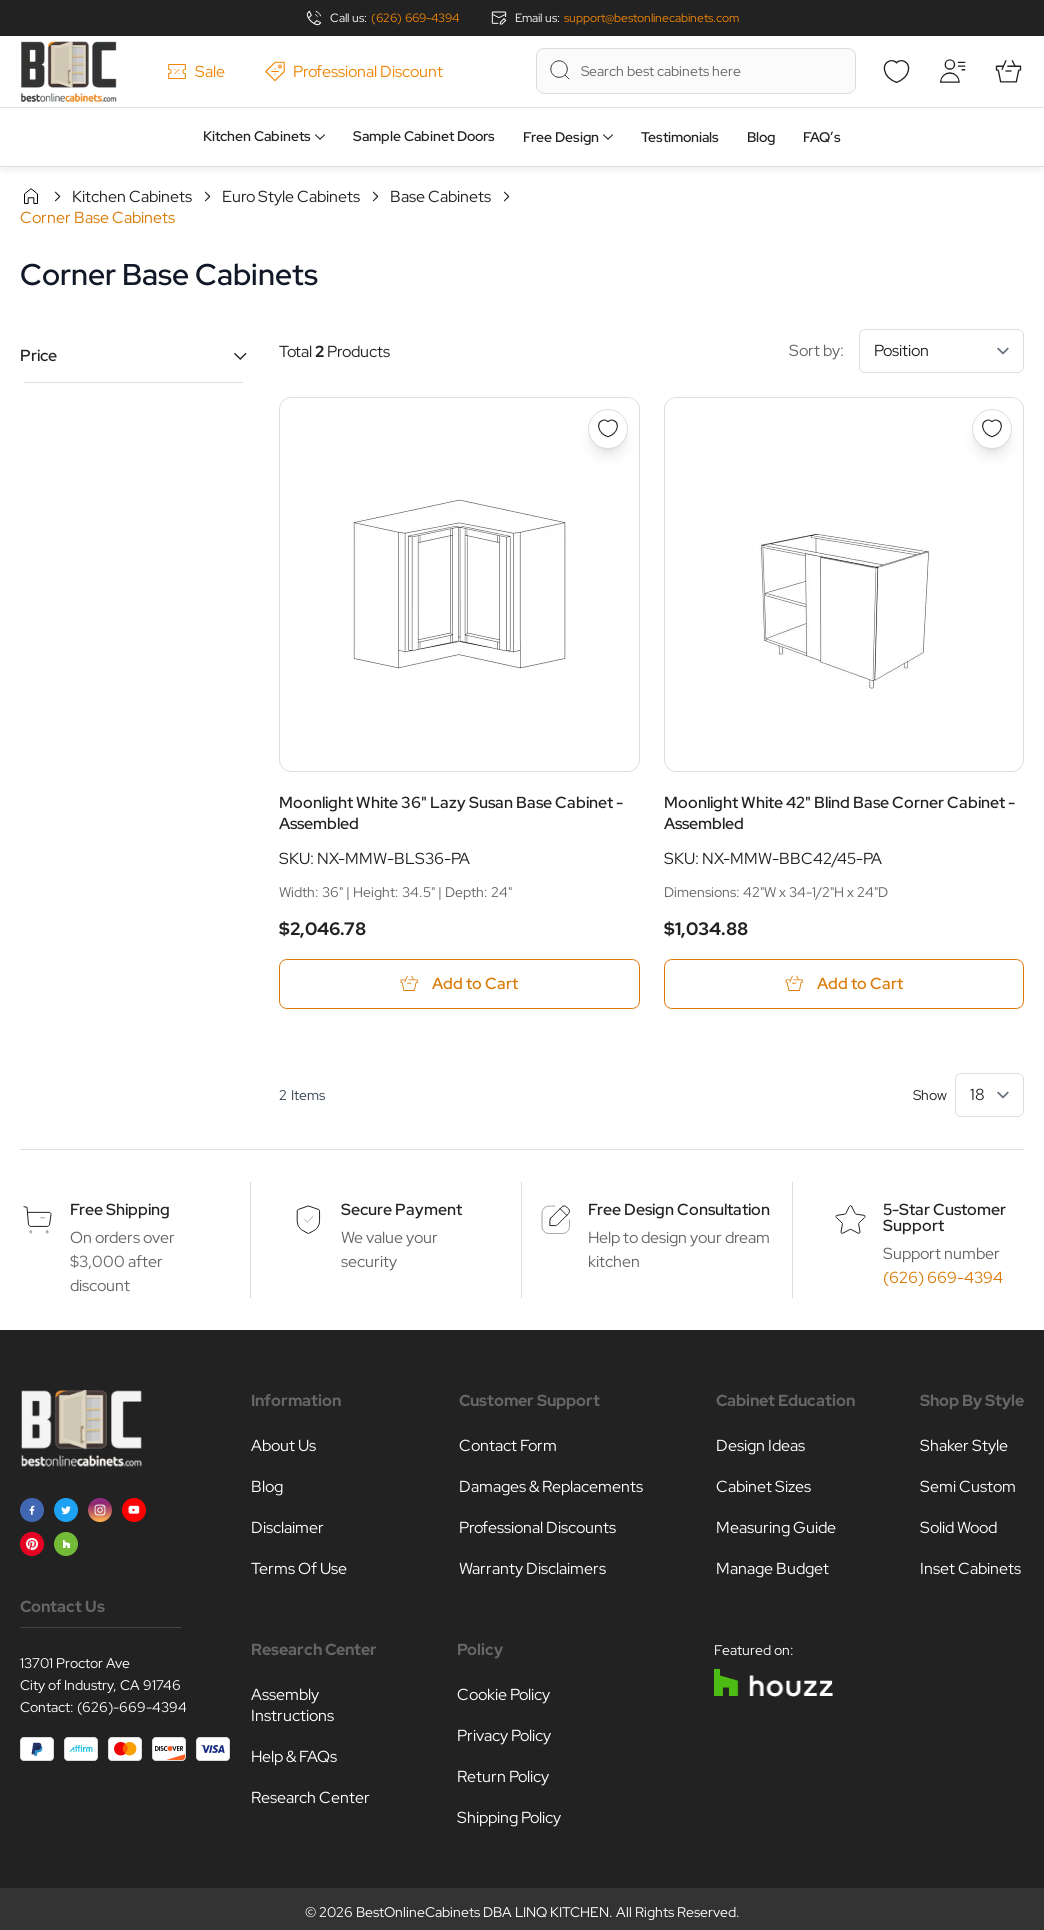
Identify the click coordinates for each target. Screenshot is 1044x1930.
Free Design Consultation (679, 1210)
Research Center (310, 1798)
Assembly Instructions (292, 1706)
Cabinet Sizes (763, 1487)
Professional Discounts (537, 1528)
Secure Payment (401, 1210)
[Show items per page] (989, 1096)
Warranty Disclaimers (532, 1569)
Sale (196, 71)
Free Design (561, 137)
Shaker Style (964, 1446)
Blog (761, 137)
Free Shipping (120, 1210)
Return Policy (503, 1777)
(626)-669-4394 (132, 1708)
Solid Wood (958, 1528)
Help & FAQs (294, 1757)
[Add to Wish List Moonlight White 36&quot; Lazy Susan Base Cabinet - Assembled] (608, 429)
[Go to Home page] (68, 71)
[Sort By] (941, 351)
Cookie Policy (503, 1695)
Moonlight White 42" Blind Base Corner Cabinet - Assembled (839, 813)
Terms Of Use (299, 1569)
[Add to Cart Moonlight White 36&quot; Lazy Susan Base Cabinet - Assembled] (459, 984)
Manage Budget (772, 1569)
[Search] (560, 70)
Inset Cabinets (970, 1569)
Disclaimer (287, 1528)
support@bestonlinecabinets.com (651, 18)
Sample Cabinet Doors (424, 136)
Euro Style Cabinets (291, 196)
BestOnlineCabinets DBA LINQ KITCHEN (482, 1913)
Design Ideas (760, 1446)
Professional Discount (354, 71)
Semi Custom (968, 1487)
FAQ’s (822, 137)
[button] (133, 355)
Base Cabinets (440, 196)
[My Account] (952, 71)
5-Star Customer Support (944, 1218)
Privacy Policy (504, 1736)
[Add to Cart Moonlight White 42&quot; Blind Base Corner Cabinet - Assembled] (844, 984)
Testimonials (680, 137)
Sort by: (906, 351)
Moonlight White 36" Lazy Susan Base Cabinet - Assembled (451, 813)
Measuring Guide (776, 1528)
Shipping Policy (509, 1818)
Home (31, 196)
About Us (283, 1446)
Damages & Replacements (551, 1487)
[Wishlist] (896, 71)
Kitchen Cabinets (257, 136)
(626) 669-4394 (415, 18)
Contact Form (508, 1446)
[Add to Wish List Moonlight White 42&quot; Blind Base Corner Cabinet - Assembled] (992, 429)
